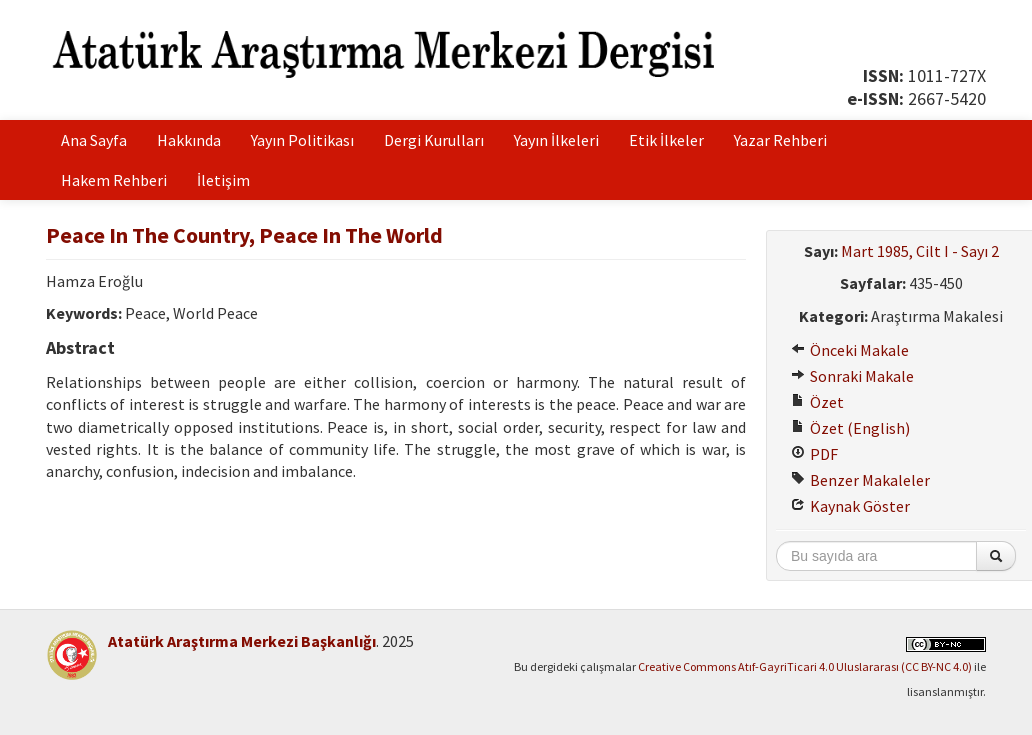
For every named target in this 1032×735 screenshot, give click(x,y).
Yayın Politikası (302, 140)
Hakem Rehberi (114, 180)
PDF (814, 454)
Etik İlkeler (666, 140)
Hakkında (189, 140)
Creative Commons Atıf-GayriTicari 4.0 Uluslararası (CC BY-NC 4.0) (805, 666)
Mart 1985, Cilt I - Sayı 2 (920, 251)
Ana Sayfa (94, 140)
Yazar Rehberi (780, 140)
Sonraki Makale (852, 376)
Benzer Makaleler (860, 480)
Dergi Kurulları (434, 140)
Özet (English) (850, 428)
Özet (817, 402)
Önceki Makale (850, 350)
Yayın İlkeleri (556, 140)
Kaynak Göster (850, 506)
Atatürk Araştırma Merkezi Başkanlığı (242, 641)
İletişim (223, 180)
